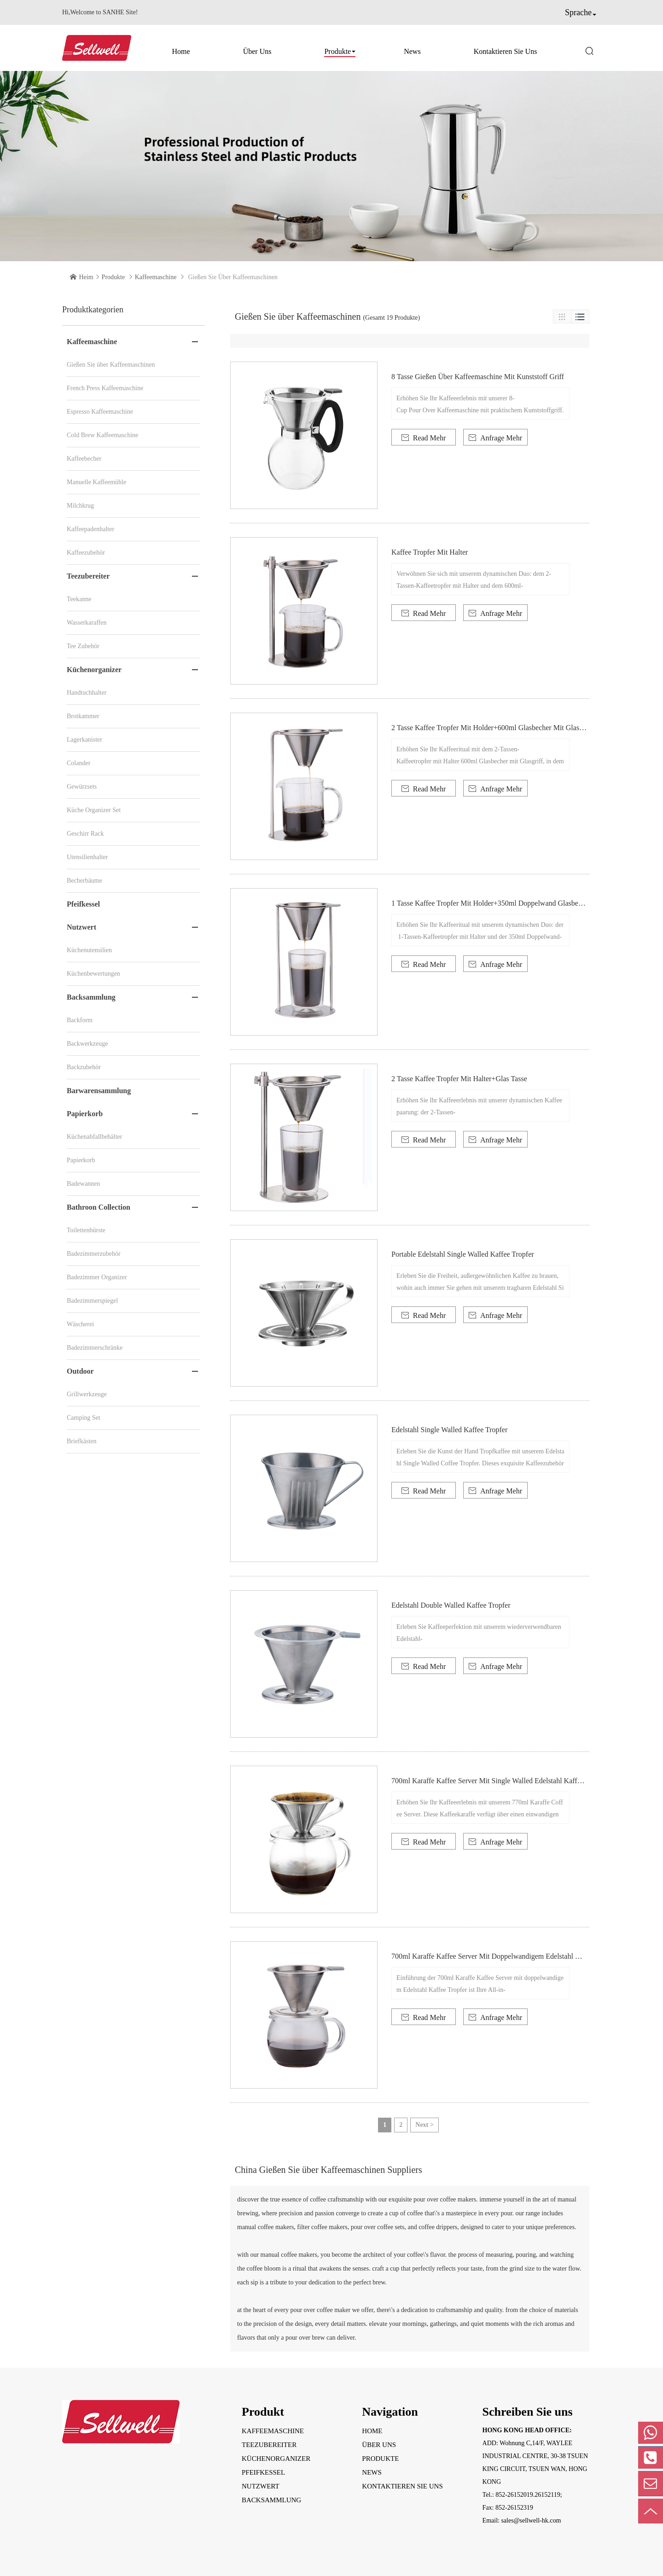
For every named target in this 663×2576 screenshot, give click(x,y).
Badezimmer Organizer (97, 1277)
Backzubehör (84, 1067)
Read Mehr (423, 438)
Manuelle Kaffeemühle (96, 482)
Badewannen (83, 1183)
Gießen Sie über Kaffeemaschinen (111, 364)
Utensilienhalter (87, 857)
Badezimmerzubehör (94, 1253)
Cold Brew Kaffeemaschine (102, 435)
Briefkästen (82, 1441)
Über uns (257, 51)
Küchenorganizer (94, 669)
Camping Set (83, 1417)
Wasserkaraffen (86, 622)
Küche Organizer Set (94, 810)
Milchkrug (80, 505)
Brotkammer (83, 716)
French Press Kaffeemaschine (105, 388)
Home (181, 51)
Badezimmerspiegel (92, 1300)
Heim (86, 277)
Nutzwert (81, 927)
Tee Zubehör (83, 646)
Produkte (337, 51)
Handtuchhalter (86, 692)
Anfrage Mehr (495, 438)
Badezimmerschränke (94, 1347)
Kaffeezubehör (86, 552)
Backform (80, 1020)
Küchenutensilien (89, 950)
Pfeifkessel (83, 904)
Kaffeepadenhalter (90, 529)
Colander (78, 763)
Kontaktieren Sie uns (505, 51)
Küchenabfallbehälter (94, 1136)
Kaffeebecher (84, 458)
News (412, 51)
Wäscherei (80, 1324)
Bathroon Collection (98, 1207)
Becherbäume (84, 880)
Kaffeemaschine (156, 277)
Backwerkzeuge (87, 1043)
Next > (424, 2124)
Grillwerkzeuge (87, 1394)
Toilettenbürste (86, 1230)
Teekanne (79, 599)
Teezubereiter (88, 576)
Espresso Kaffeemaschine (100, 411)
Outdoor (80, 1371)
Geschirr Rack (85, 833)
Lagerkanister (84, 739)
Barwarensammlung (99, 1091)
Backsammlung (91, 997)
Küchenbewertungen (93, 973)
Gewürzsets (82, 786)
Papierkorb (85, 1114)
